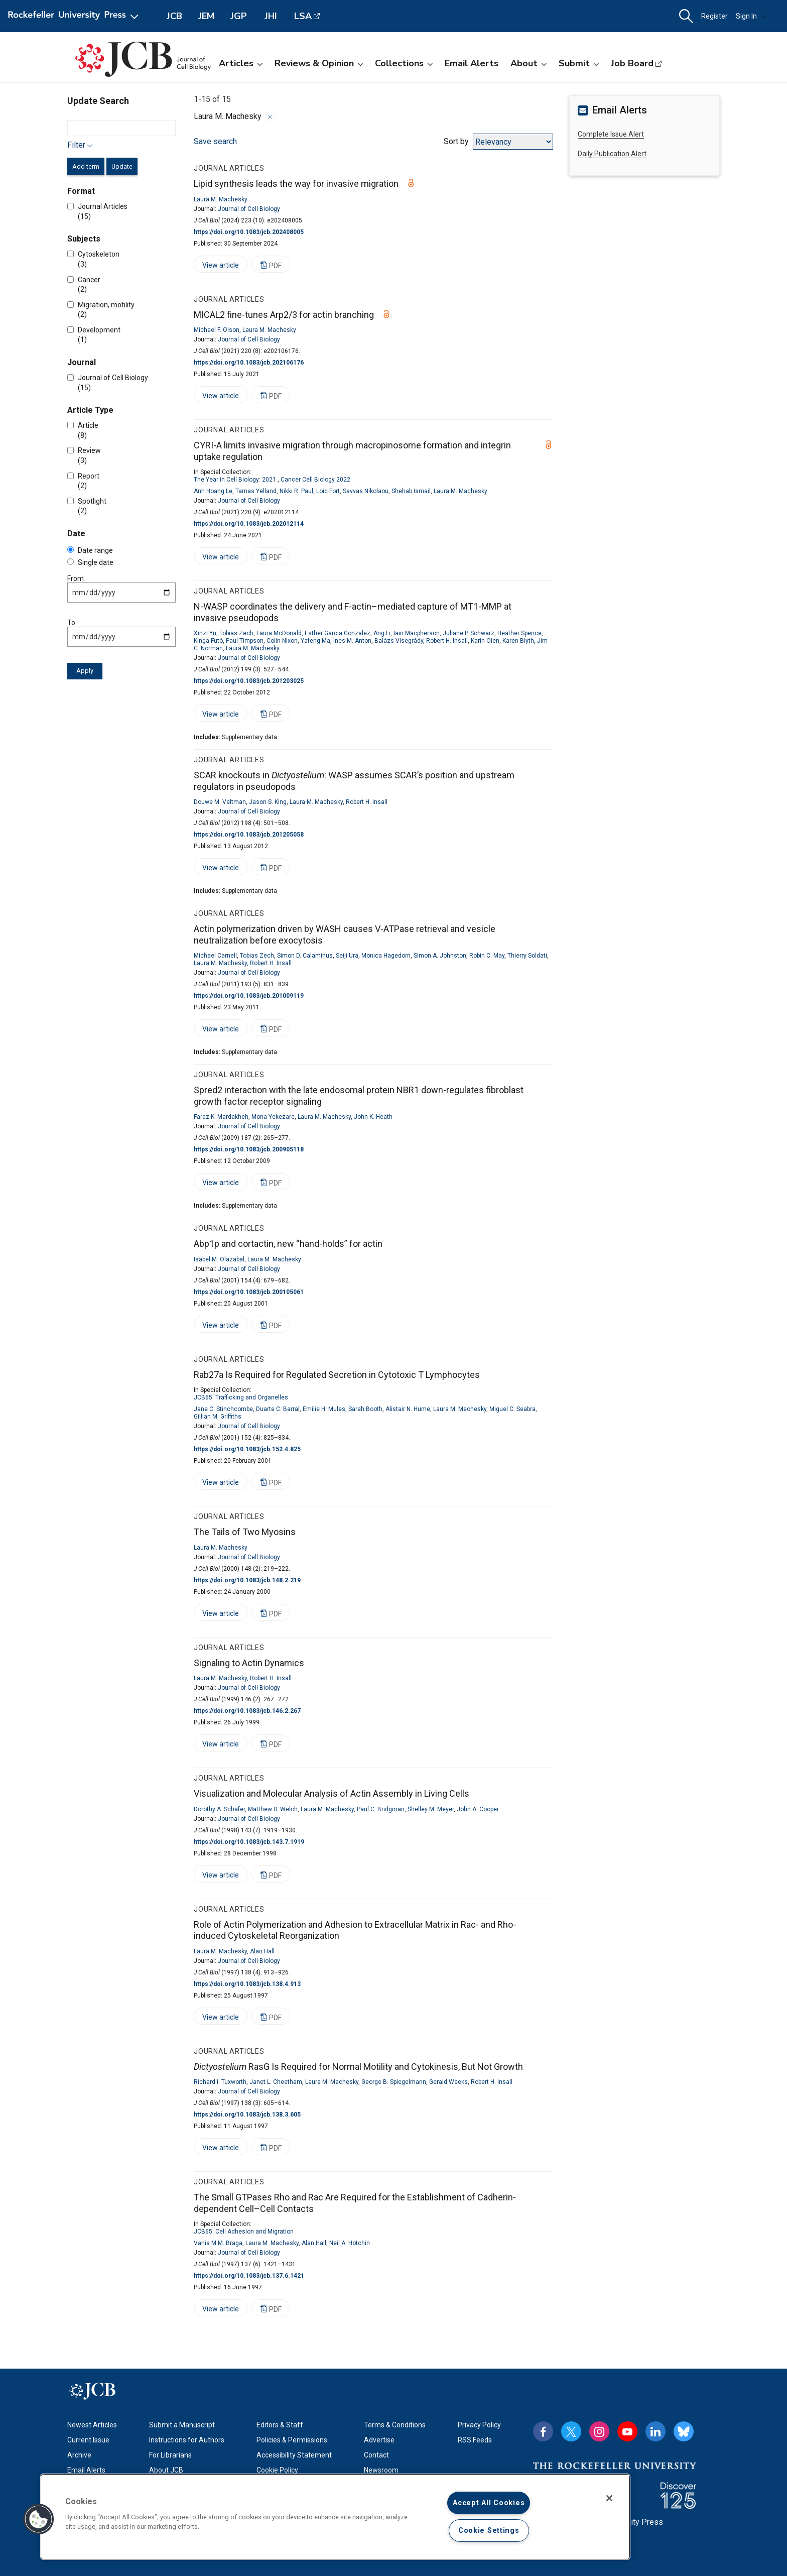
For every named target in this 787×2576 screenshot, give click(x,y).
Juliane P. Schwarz (468, 633)
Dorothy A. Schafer (219, 1809)
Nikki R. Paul (296, 491)
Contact (376, 2455)
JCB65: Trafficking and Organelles (241, 1397)
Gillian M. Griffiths (217, 1416)
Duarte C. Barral (278, 1409)
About (528, 63)
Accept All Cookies (488, 2503)
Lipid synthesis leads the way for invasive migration (296, 183)
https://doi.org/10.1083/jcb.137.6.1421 (249, 2275)
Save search (215, 141)
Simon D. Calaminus (305, 955)
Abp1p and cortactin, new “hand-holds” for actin (288, 1243)
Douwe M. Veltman (220, 801)
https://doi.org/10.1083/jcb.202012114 (249, 523)
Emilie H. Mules (324, 1409)
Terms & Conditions (395, 2425)
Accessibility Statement (294, 2455)
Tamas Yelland (256, 491)
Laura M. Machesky (220, 199)
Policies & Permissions (291, 2440)
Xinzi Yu (205, 633)
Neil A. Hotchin (349, 2243)
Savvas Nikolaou (365, 491)
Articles (241, 63)
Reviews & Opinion (319, 63)
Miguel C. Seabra (512, 1409)
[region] (335, 2517)
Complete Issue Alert (611, 134)
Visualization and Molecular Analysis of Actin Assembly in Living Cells (331, 1793)
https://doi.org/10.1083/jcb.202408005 (249, 232)
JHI (271, 16)
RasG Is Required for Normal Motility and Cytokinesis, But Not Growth (358, 2066)
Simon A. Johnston (440, 955)
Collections (404, 63)
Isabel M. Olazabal (219, 1259)
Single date (90, 562)
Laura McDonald (279, 633)
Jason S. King (268, 801)
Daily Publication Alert (612, 154)
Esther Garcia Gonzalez (337, 633)
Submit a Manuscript (182, 2425)
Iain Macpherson (417, 633)
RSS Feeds (475, 2440)
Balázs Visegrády (398, 640)
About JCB (166, 2470)
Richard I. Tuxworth (220, 2081)
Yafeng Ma (315, 640)
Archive (79, 2455)
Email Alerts (471, 63)
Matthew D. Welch (273, 1809)
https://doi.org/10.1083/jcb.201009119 (249, 995)
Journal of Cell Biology (249, 208)
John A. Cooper (478, 1809)
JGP (238, 16)
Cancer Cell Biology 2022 (315, 479)
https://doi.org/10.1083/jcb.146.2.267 (247, 1710)
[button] (686, 16)
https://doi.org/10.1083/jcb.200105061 (249, 1292)
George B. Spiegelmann (393, 2081)
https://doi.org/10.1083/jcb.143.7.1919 (249, 1841)
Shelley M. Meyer (431, 1809)
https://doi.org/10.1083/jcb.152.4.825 (247, 1449)
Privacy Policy (479, 2425)
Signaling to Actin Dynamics (249, 1663)
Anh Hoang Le (213, 491)
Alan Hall (262, 1951)
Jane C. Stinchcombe (223, 1409)
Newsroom (381, 2470)
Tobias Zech (236, 633)
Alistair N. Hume (407, 1409)
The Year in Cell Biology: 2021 (235, 479)
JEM (206, 16)
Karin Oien (485, 640)
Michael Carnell (215, 955)
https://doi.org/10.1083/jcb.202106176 (249, 362)
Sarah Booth (365, 1409)
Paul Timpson (245, 640)
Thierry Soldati (527, 955)
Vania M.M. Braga (218, 2243)
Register (714, 16)
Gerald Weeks (448, 2081)
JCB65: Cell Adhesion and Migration (244, 2231)
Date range (90, 550)
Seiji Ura (347, 955)
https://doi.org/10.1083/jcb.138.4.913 (247, 1983)
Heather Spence (519, 633)
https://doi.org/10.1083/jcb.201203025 (249, 680)
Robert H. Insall (447, 640)
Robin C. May (486, 955)
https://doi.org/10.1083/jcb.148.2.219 (247, 1580)
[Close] (609, 2498)
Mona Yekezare (273, 1116)
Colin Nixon (282, 640)
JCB (174, 16)
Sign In (751, 16)
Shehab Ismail (411, 491)
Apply (84, 670)
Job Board (632, 63)
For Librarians (170, 2455)
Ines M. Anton (352, 640)
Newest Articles (92, 2425)
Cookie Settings (488, 2530)
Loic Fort (328, 491)
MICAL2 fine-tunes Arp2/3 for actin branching (284, 314)
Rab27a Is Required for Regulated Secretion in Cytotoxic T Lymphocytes (337, 1374)
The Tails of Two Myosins (245, 1532)
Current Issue (88, 2440)
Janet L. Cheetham (275, 2081)
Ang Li (381, 633)
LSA (303, 16)
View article (216, 267)
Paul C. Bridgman (381, 1809)
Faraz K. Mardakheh (221, 1116)
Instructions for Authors (186, 2440)
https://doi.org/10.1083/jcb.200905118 (249, 1149)
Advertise (379, 2440)
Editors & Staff (279, 2425)
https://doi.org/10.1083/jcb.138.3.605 (247, 2114)
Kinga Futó (208, 640)
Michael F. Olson (216, 329)
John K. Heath (373, 1116)
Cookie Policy (277, 2470)
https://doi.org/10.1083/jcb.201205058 (249, 834)
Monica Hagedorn (386, 955)
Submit (579, 63)
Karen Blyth (518, 640)
